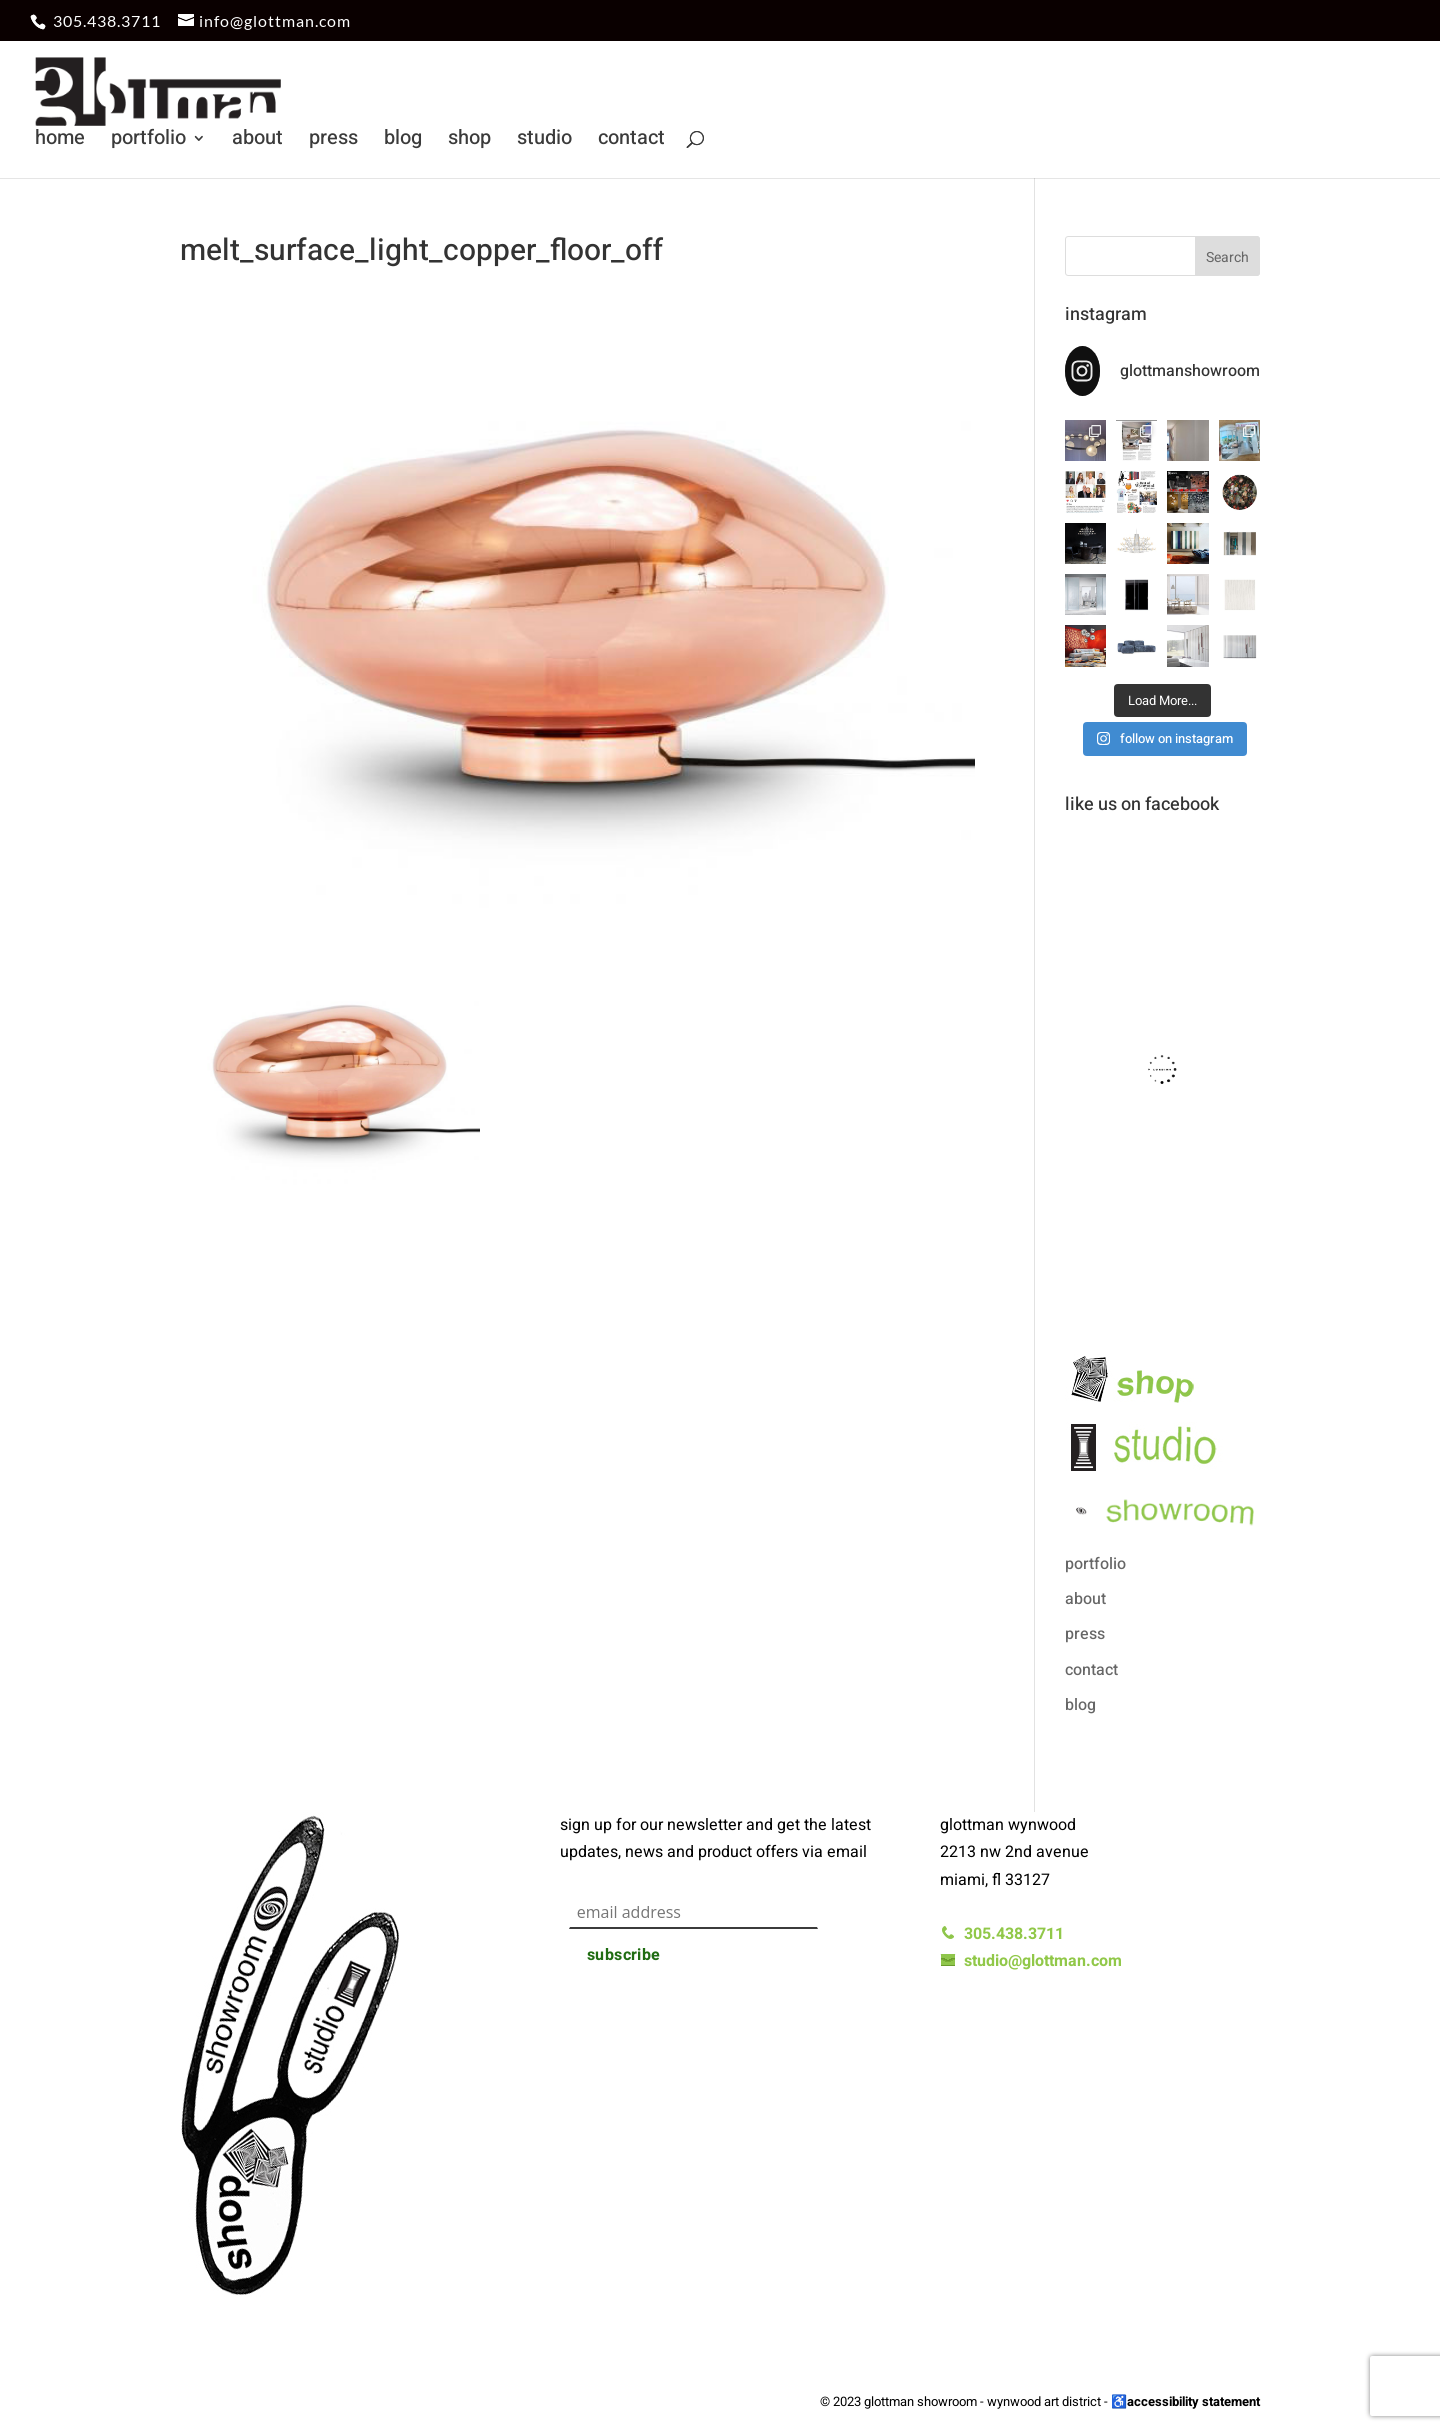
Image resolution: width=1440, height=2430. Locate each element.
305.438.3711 (107, 20)
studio (544, 141)
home (60, 141)
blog (403, 141)
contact (631, 141)
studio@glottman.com (1031, 1961)
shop (469, 141)
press (333, 141)
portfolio (148, 141)
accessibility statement (1193, 2401)
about (257, 141)
